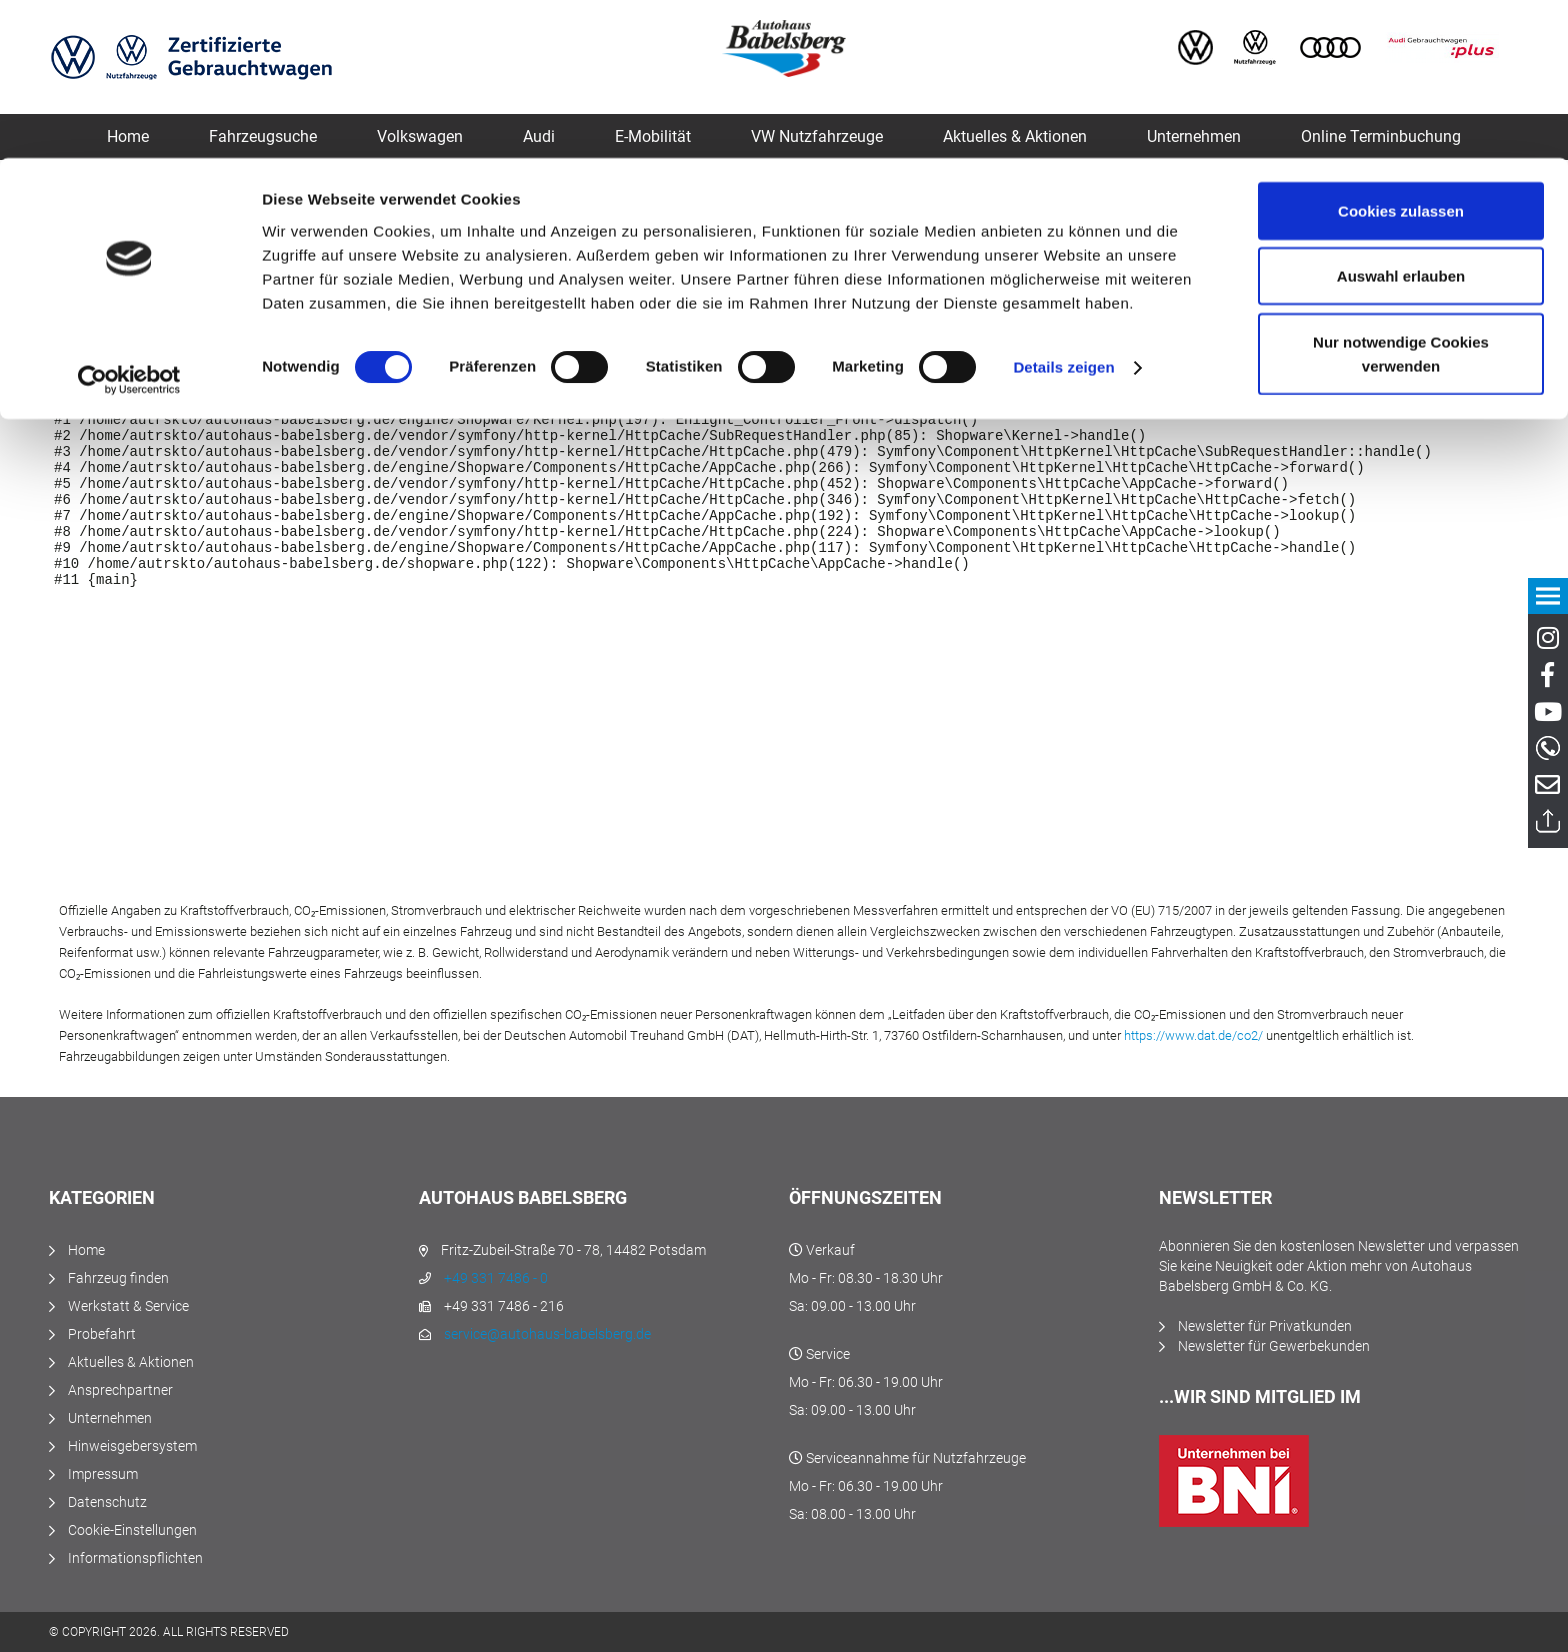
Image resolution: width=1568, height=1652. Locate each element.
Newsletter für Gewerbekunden (1274, 1346)
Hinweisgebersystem (132, 1446)
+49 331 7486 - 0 (496, 1278)
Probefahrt (102, 1334)
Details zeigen (1063, 209)
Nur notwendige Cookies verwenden (1401, 195)
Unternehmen (110, 1418)
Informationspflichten (135, 1558)
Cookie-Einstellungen (132, 1530)
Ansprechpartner (120, 1390)
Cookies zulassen (1401, 52)
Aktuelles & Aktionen (131, 1362)
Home (86, 1250)
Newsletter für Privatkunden (1265, 1326)
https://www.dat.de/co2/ (1193, 1035)
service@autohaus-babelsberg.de (547, 1334)
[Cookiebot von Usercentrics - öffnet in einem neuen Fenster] (129, 222)
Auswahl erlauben (1401, 118)
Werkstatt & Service (128, 1306)
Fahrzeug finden (118, 1278)
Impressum (103, 1474)
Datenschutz (107, 1502)
